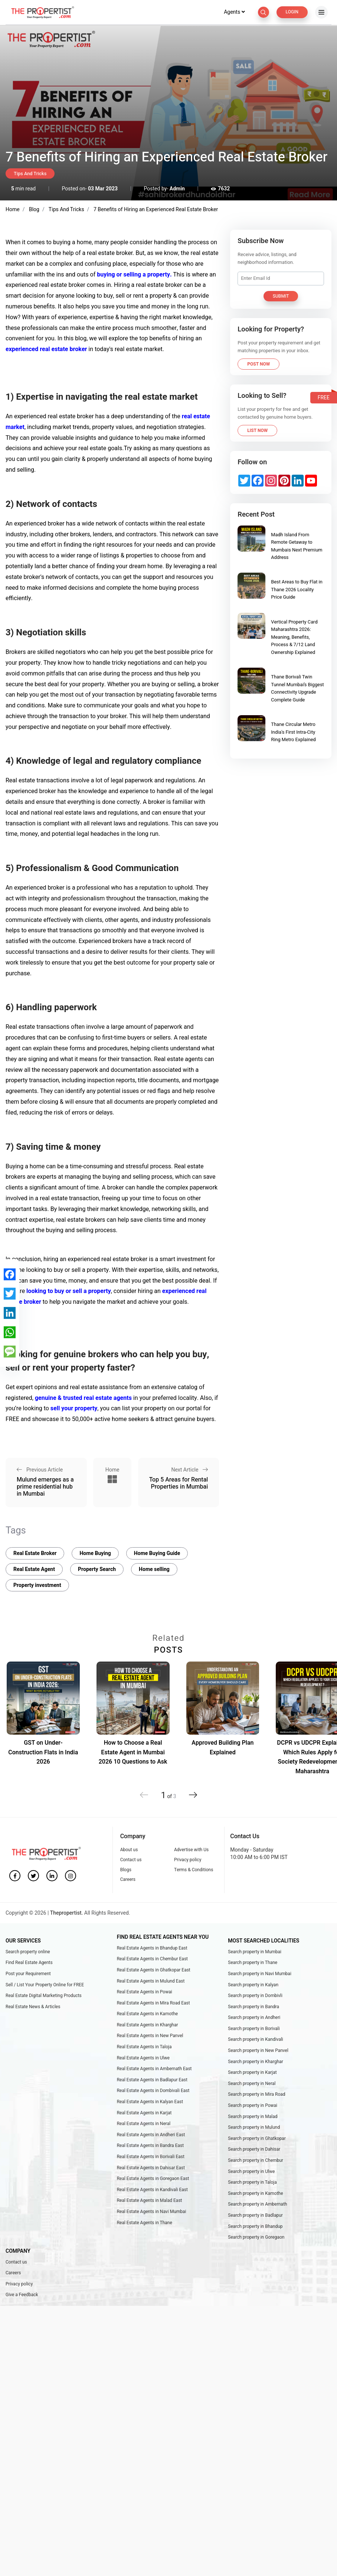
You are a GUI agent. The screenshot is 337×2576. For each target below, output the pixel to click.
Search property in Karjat (252, 2072)
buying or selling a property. (134, 274)
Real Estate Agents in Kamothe (147, 2013)
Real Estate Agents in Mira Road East (153, 2003)
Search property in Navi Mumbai (259, 1973)
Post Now (258, 364)
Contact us (131, 1859)
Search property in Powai (252, 2105)
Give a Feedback (22, 2294)
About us (129, 1849)
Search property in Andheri (254, 2017)
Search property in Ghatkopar (256, 2138)
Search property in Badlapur (255, 2215)
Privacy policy (187, 1859)
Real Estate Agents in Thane (144, 2222)
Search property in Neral (251, 2083)
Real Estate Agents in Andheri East (151, 2134)
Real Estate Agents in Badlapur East (152, 2079)
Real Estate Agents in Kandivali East (152, 2189)
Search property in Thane (252, 1962)
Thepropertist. (66, 1913)
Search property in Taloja (252, 2182)
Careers (127, 1879)
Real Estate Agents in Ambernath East (154, 2068)
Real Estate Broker (34, 1553)
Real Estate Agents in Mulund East (151, 1981)
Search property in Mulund (254, 2127)
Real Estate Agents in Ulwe (143, 2058)
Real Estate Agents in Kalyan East (150, 2101)
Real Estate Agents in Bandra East (150, 2145)
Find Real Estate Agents (29, 1962)
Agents (234, 12)
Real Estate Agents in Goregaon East (153, 2178)
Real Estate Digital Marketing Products (44, 1995)
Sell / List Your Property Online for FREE (45, 1984)
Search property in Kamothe (255, 2193)
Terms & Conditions (193, 1869)
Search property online (28, 1951)
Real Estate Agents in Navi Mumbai (151, 2211)
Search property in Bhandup (255, 2226)
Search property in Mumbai (254, 1951)
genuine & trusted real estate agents (82, 1398)
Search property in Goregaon (256, 2237)
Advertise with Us (191, 1849)
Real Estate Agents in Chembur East (152, 1958)
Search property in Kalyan (253, 1984)
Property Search (97, 1569)
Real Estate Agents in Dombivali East (153, 2090)
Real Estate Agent (34, 1569)
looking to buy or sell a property (68, 1291)
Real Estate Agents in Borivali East (150, 2156)
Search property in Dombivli (255, 1995)
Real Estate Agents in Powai (144, 1992)
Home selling (154, 1569)
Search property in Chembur (255, 2160)
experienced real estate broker (46, 349)
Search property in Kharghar (255, 2061)
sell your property (73, 1408)
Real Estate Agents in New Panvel (150, 2035)
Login (292, 12)
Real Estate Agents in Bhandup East (152, 1948)
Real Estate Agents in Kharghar (147, 2025)
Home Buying (95, 1553)
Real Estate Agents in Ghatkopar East (153, 1970)
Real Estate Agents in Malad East (149, 2200)
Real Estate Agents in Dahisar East (151, 2167)
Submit (281, 296)
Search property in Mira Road (256, 2094)
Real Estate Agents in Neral (143, 2123)
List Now (257, 430)
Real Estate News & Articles (33, 2006)
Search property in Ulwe (251, 2171)
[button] (193, 1792)
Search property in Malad (252, 2116)
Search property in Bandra (253, 2006)
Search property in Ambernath (257, 2204)
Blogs (125, 1869)
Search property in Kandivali (255, 2039)
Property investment (37, 1585)
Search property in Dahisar (254, 2149)
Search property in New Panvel (258, 2050)
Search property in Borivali (254, 2028)
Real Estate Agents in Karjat (144, 2112)
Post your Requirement (28, 1973)
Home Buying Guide (157, 1553)
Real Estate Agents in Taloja (144, 2046)
